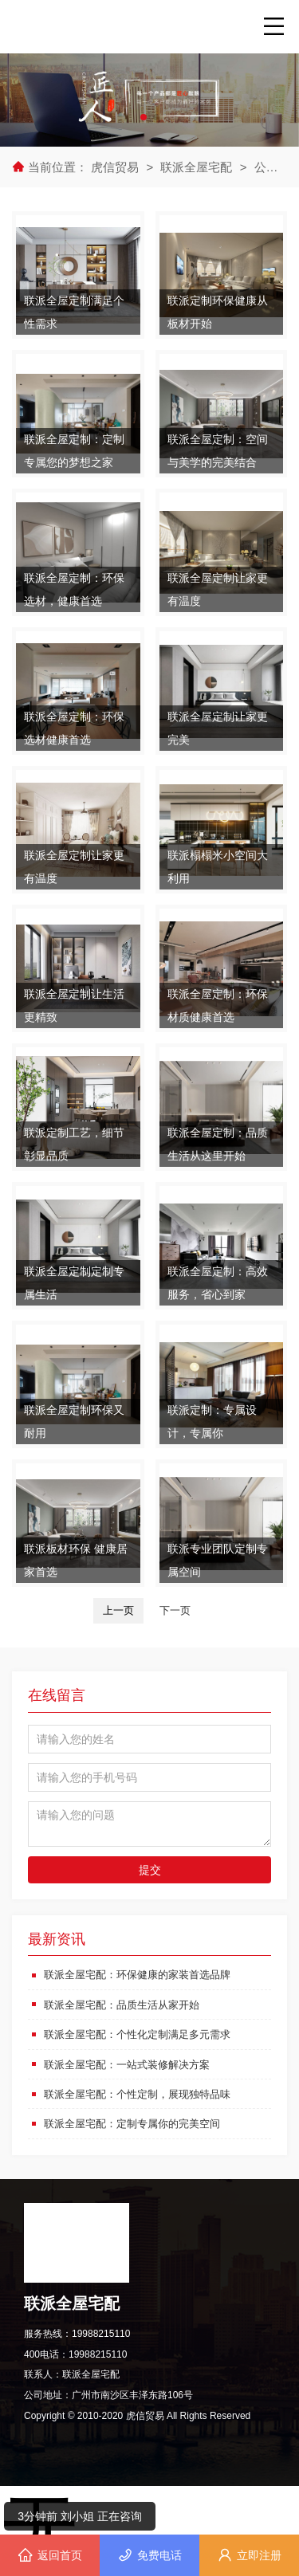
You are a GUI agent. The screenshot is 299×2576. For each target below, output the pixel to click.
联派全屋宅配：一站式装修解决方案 (133, 2063)
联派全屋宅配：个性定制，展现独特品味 (144, 2093)
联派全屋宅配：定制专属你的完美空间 (139, 2122)
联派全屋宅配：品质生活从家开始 (127, 2003)
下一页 (175, 1610)
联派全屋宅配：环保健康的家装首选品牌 (144, 1974)
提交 (150, 1869)
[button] (143, 117)
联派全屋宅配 (196, 167)
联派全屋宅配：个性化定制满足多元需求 (144, 2034)
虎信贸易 (116, 167)
